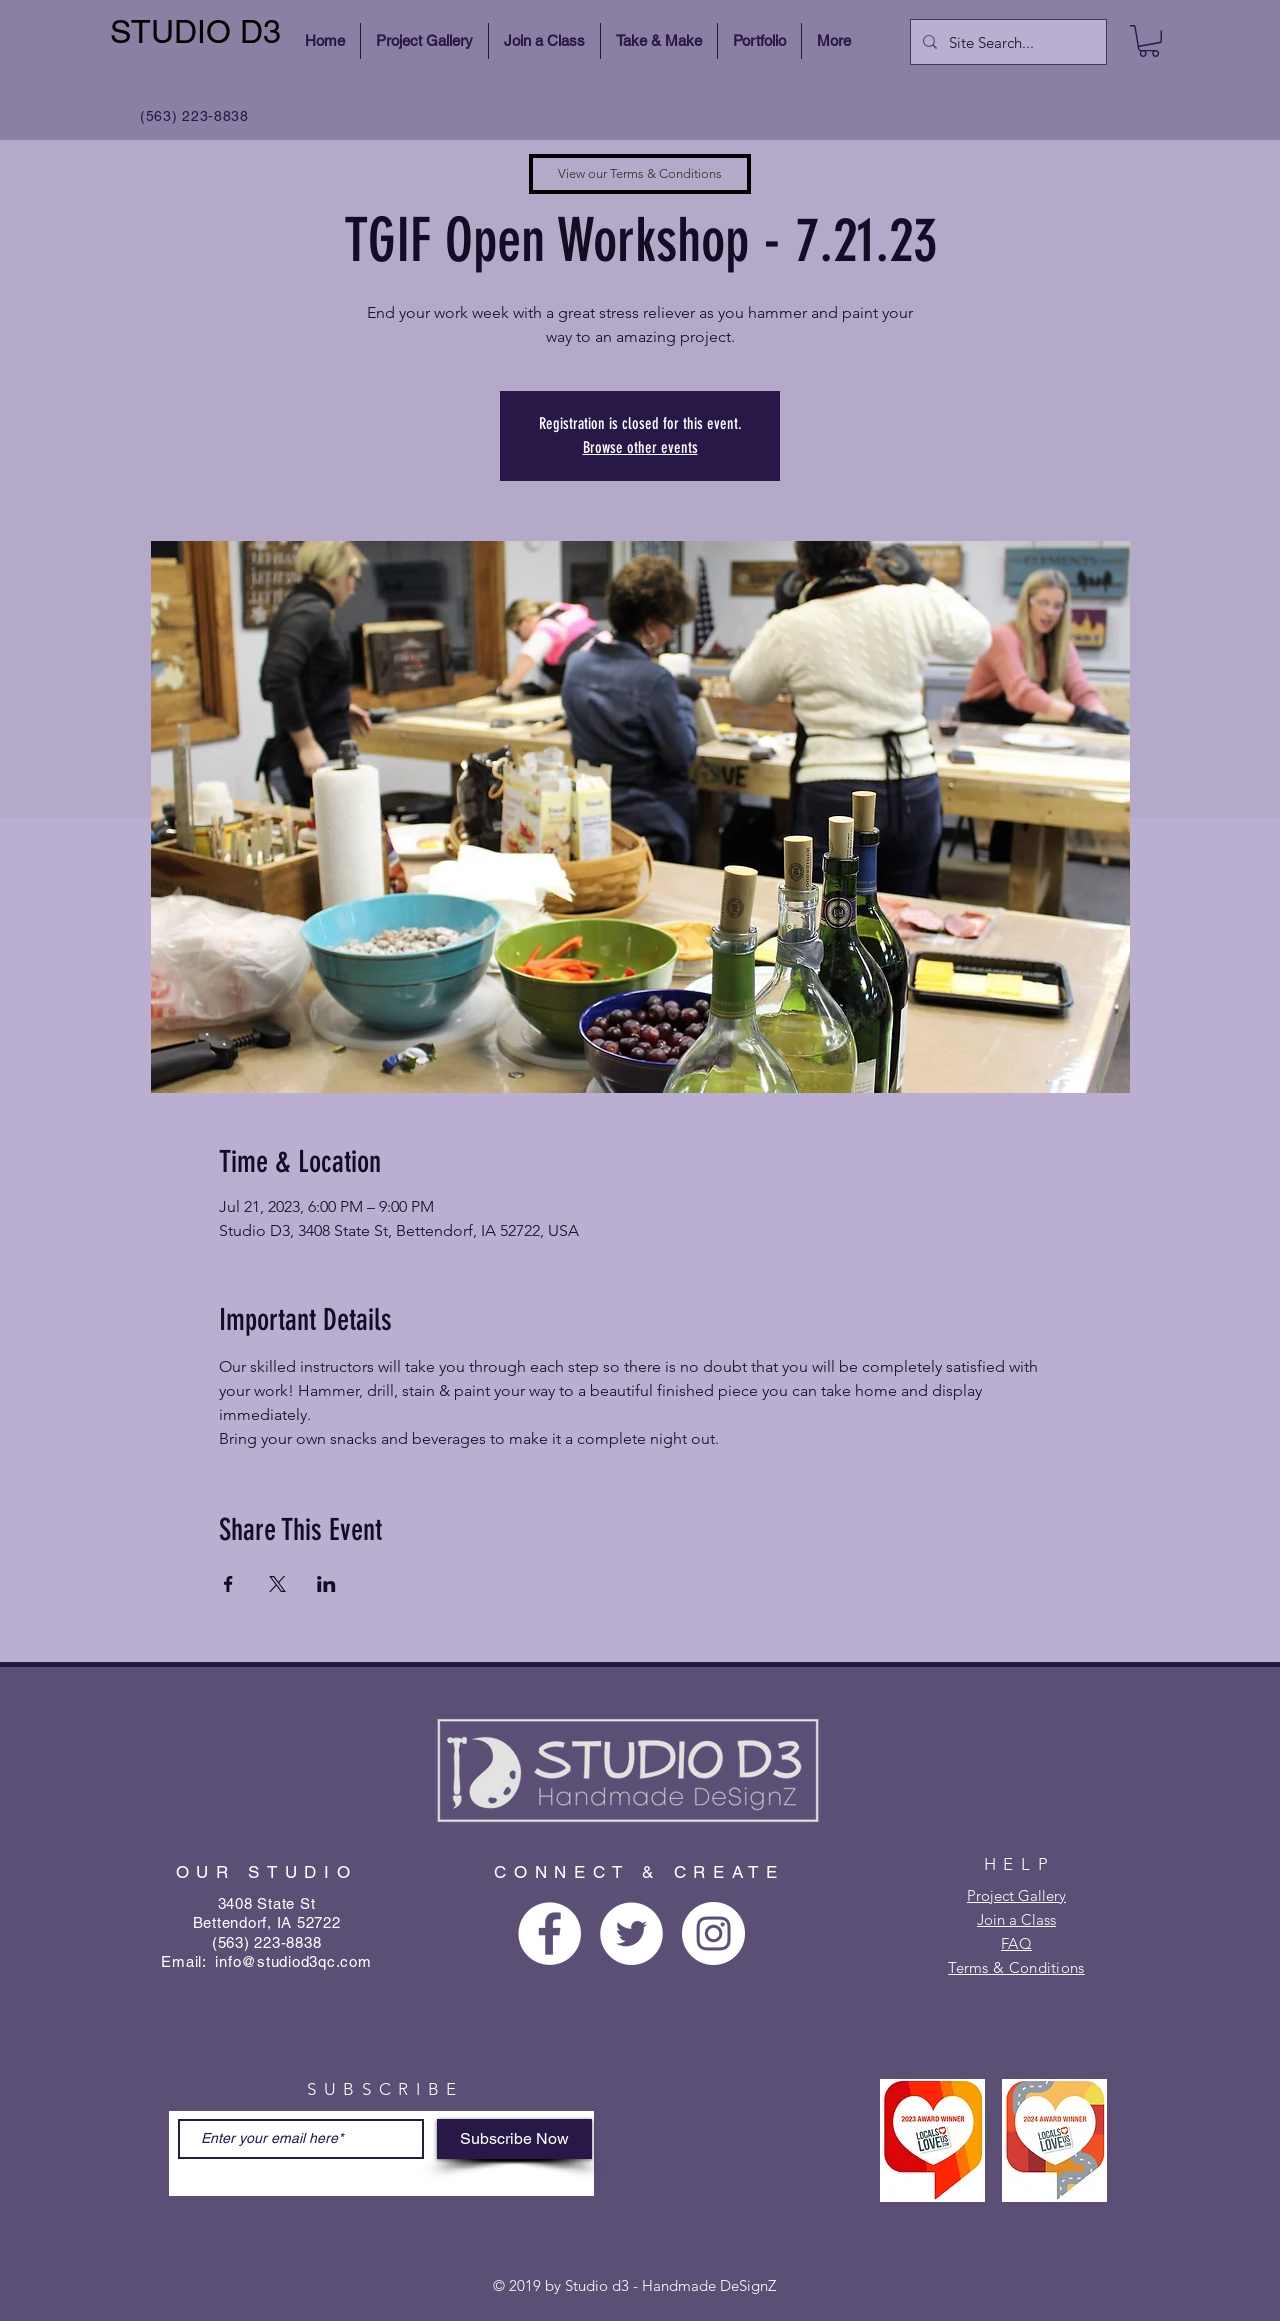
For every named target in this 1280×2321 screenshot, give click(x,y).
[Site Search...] (1006, 42)
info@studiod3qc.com (293, 1961)
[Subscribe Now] (514, 2139)
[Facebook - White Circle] (549, 1933)
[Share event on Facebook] (228, 1584)
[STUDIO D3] (198, 32)
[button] (1149, 41)
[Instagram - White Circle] (713, 1933)
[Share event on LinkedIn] (326, 1584)
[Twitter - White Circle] (631, 1933)
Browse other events (640, 447)
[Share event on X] (277, 1584)
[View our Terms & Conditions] (640, 174)
